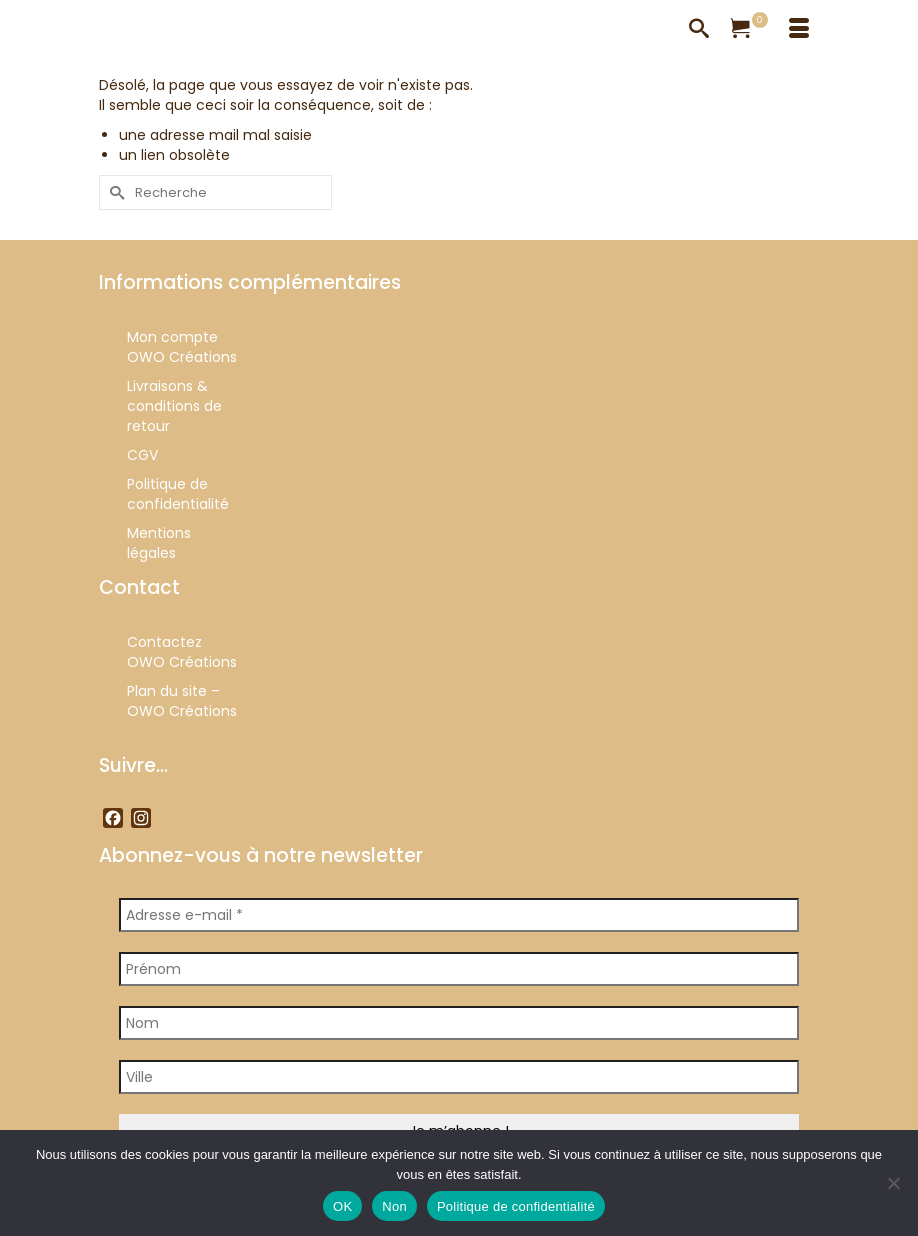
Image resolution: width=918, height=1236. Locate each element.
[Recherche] (699, 30)
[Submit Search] (114, 192)
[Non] (893, 1183)
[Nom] (459, 1023)
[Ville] (459, 1077)
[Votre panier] (749, 30)
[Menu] (799, 30)
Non (394, 1206)
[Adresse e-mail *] (459, 915)
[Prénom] (459, 969)
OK (342, 1206)
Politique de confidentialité (516, 1206)
